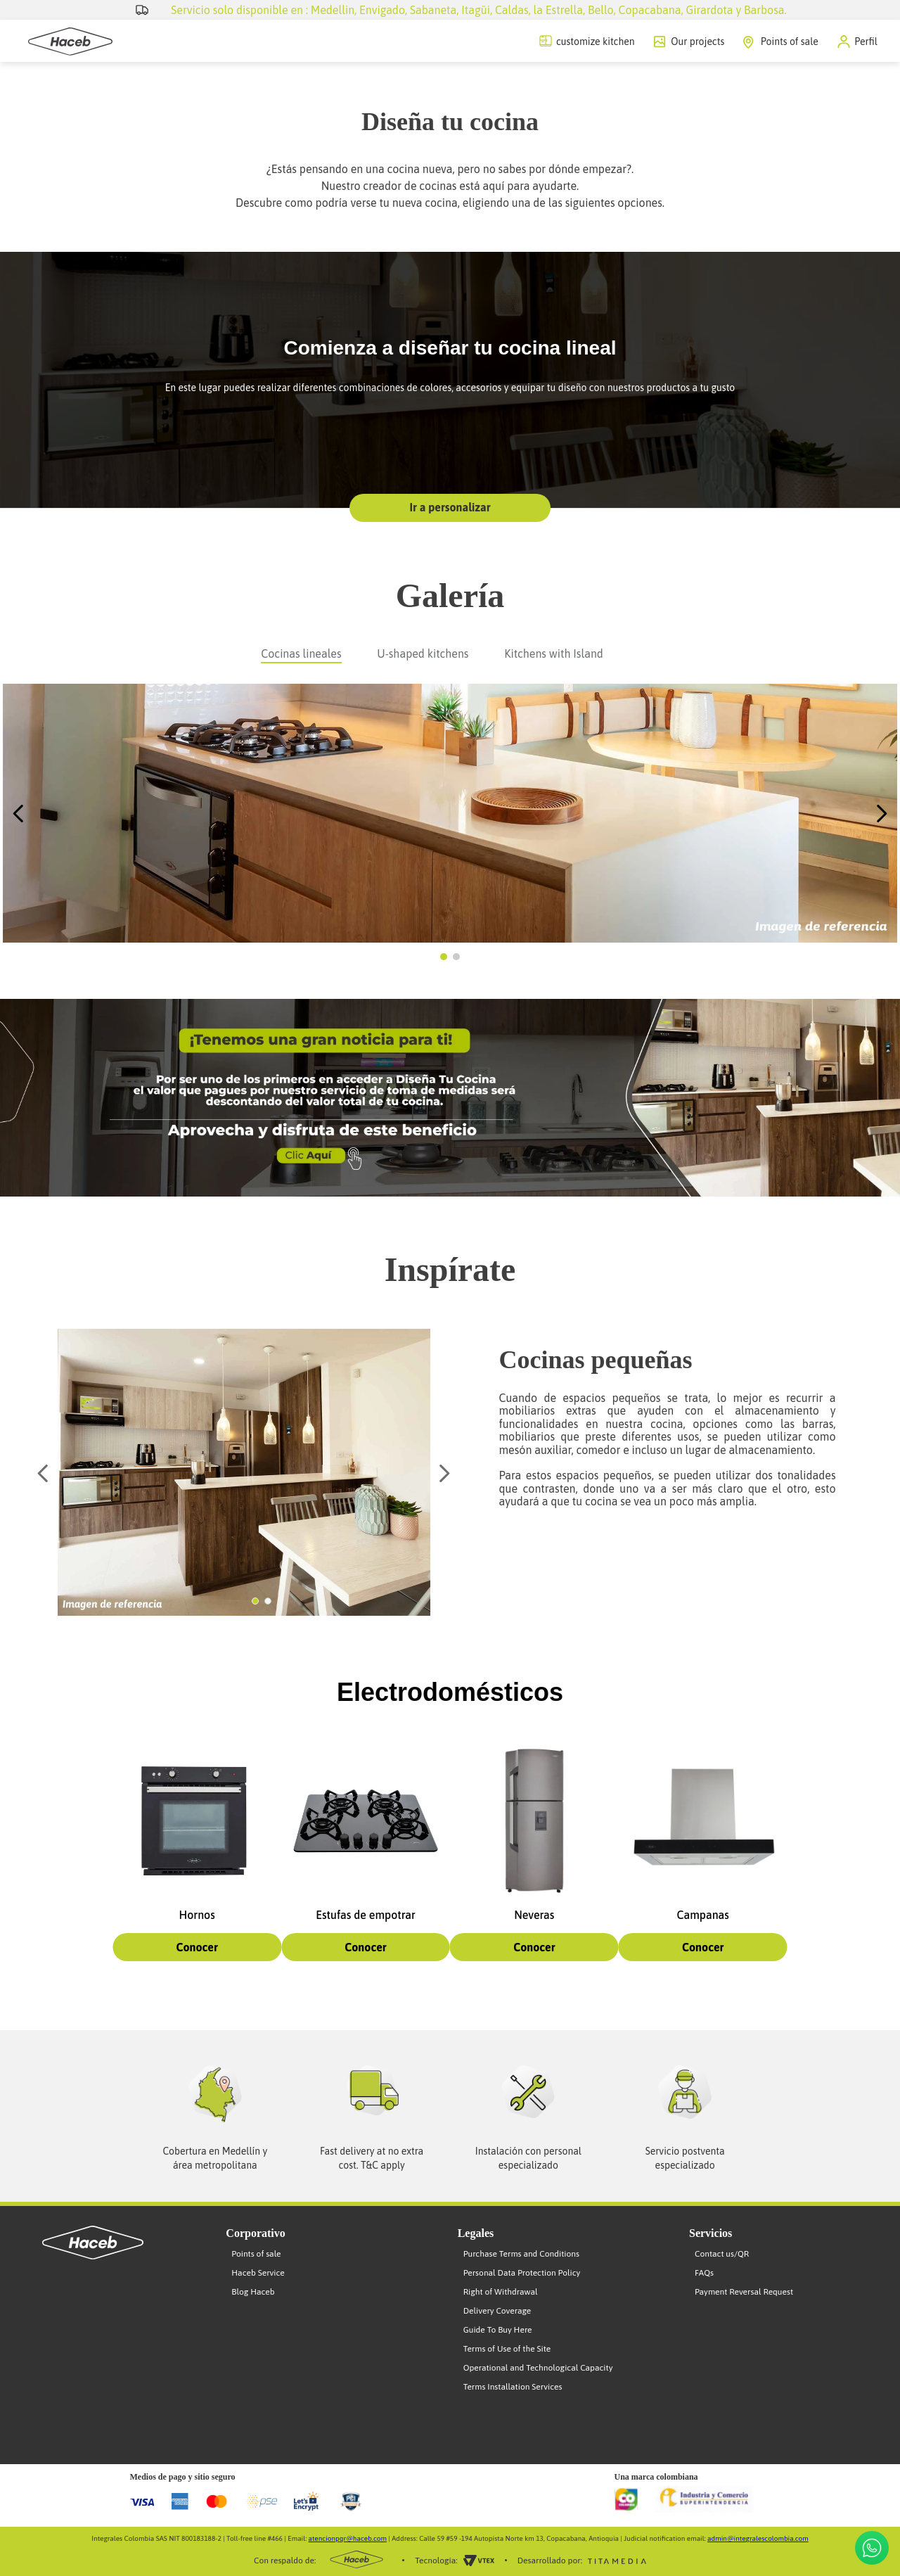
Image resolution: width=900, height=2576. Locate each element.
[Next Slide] (881, 813)
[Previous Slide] (19, 813)
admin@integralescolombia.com (758, 2538)
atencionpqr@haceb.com (348, 2538)
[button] (857, 41)
